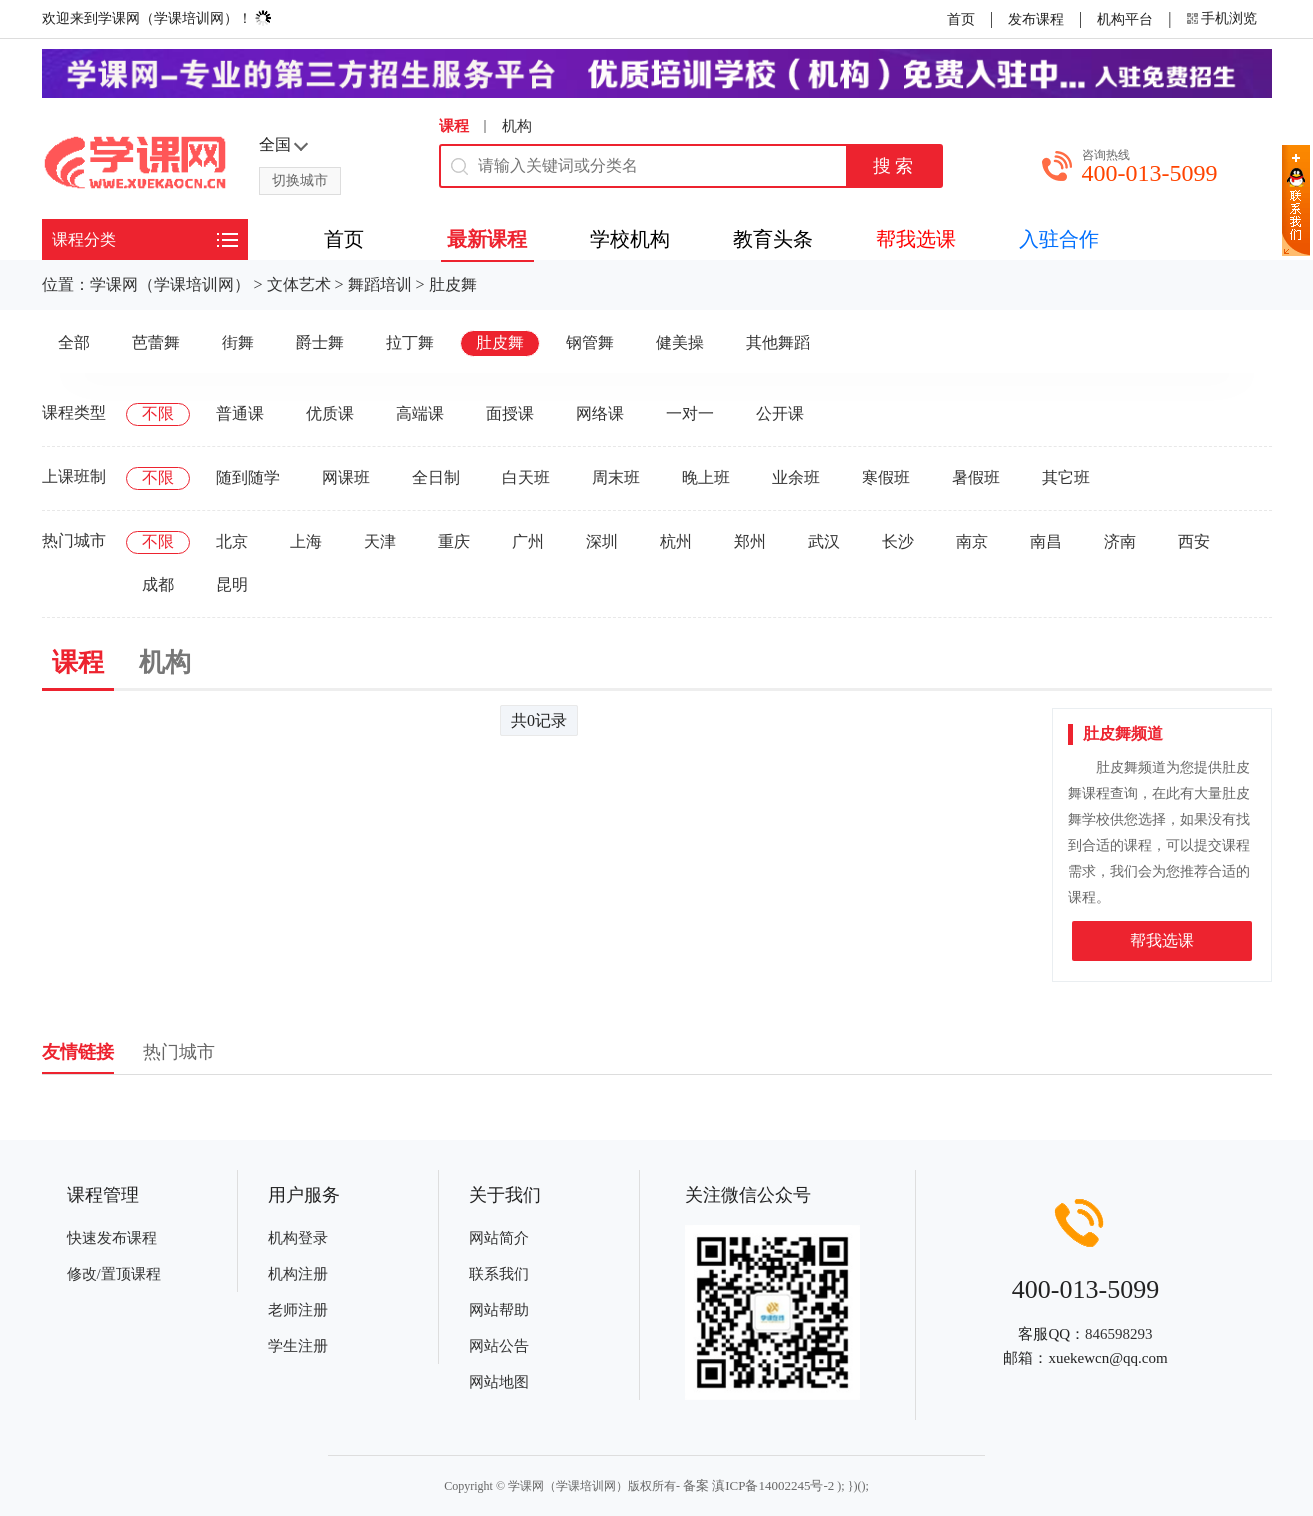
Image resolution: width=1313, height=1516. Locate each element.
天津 (380, 541)
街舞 (238, 342)
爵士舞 (320, 342)
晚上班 (706, 477)
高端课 (420, 413)
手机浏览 (1229, 18)
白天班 (526, 477)
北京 (232, 541)
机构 (517, 126)
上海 (306, 541)
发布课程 (1036, 19)
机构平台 (1125, 19)
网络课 (600, 413)
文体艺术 (299, 284)
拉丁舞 (410, 342)
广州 (528, 541)
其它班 (1066, 477)
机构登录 (298, 1238)
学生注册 (298, 1346)
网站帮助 (499, 1310)
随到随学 (248, 477)
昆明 (232, 584)
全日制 (436, 477)
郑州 (750, 541)
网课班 (346, 477)
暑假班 (976, 477)
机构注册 (298, 1274)
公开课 (780, 413)
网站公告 (499, 1346)
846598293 (1119, 1334)
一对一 (690, 413)
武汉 (824, 541)
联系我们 (499, 1274)
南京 (972, 541)
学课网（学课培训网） (170, 284)
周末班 (616, 477)
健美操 (680, 342)
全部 (74, 342)
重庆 (454, 541)
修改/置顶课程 (114, 1274)
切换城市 (300, 180)
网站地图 (499, 1382)
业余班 (796, 477)
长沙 (898, 541)
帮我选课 (1162, 940)
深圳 (602, 541)
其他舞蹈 (778, 342)
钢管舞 (590, 342)
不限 (158, 413)
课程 (454, 126)
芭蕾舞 (156, 342)
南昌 (1046, 541)
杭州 (676, 541)
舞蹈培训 (380, 284)
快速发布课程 (112, 1238)
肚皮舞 (453, 284)
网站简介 (499, 1238)
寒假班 (886, 477)
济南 (1120, 541)
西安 (1194, 541)
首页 (961, 19)
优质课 (330, 413)
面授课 (510, 413)
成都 (158, 584)
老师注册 (298, 1310)
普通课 (240, 413)
